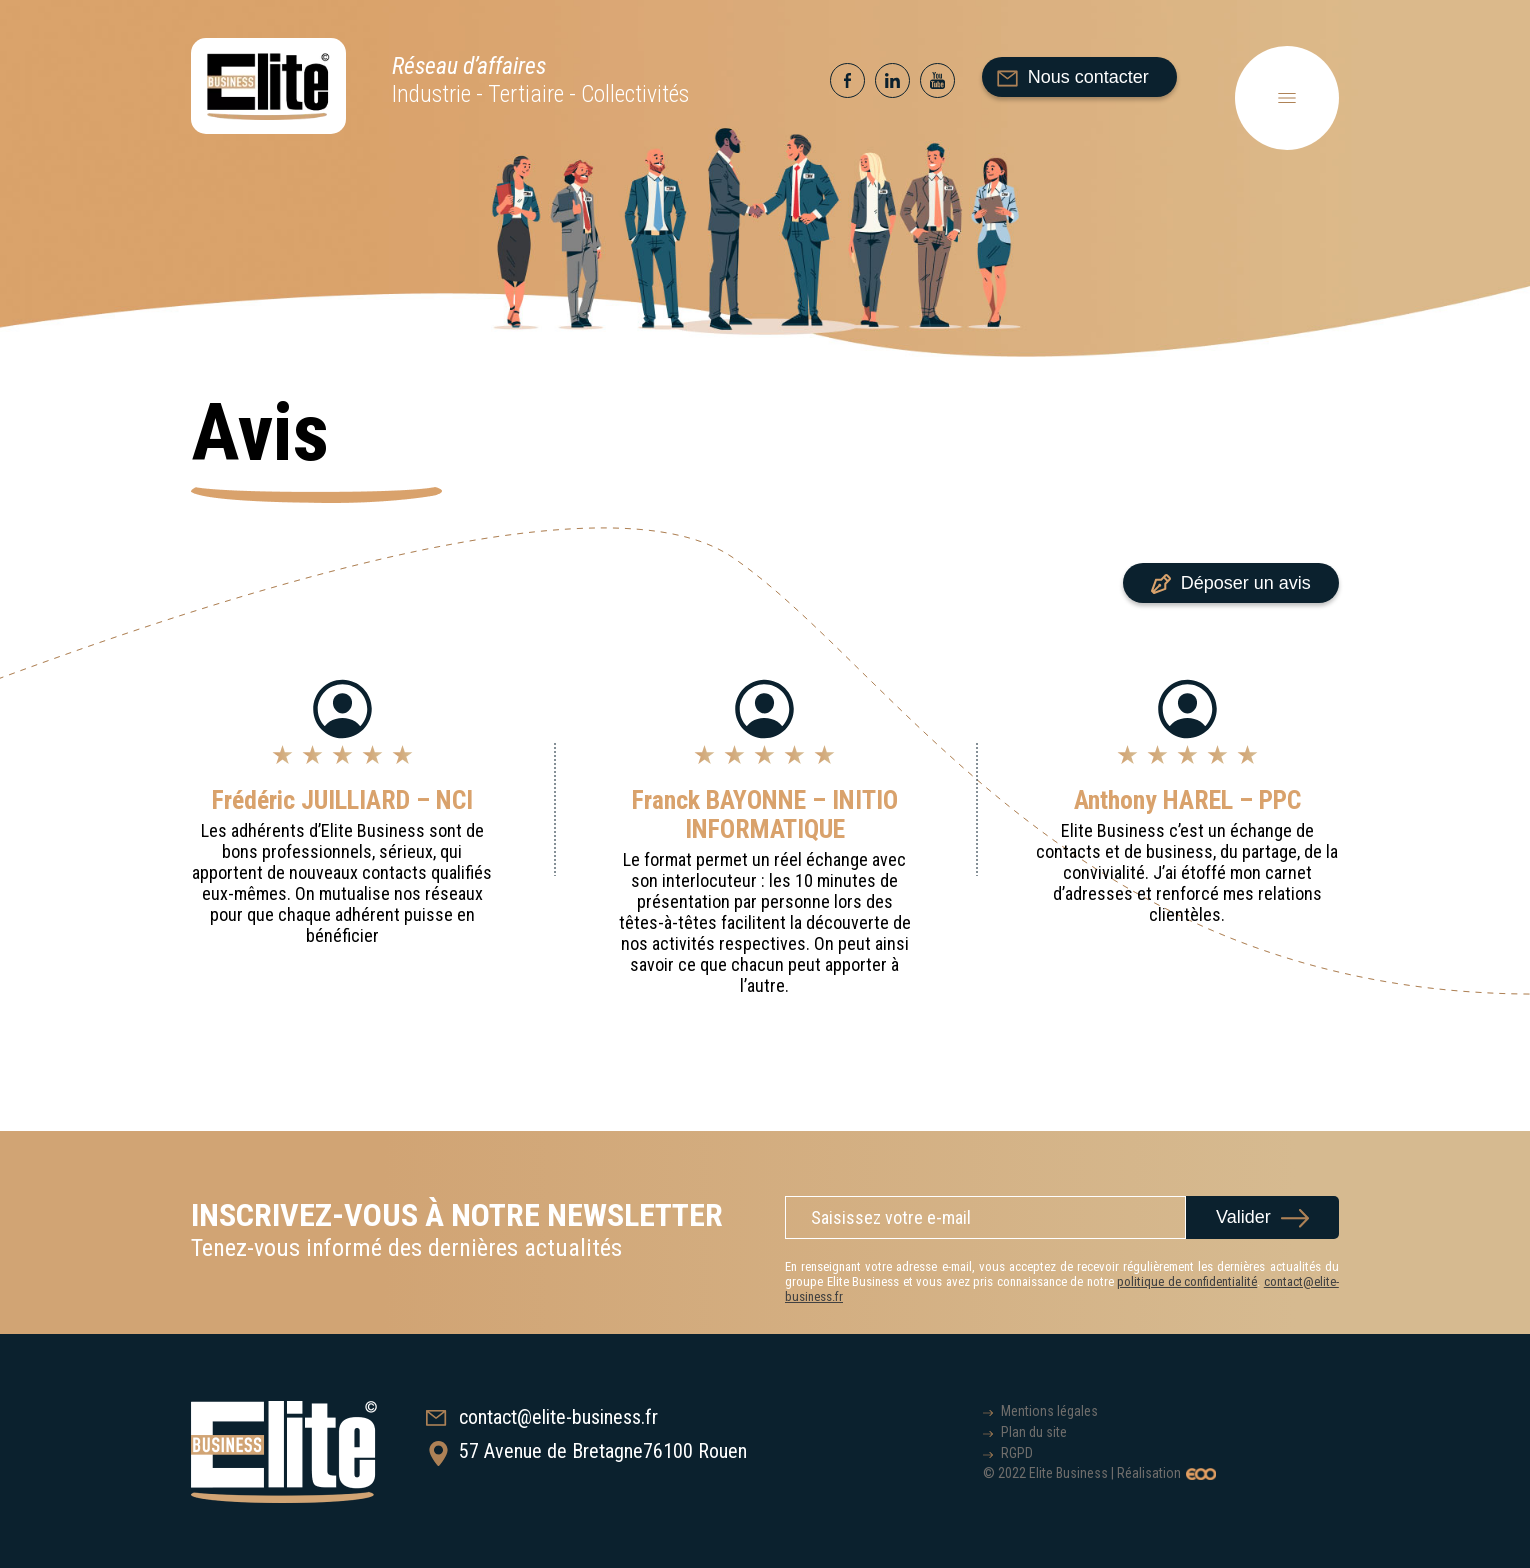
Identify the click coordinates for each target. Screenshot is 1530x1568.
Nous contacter (1073, 77)
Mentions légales (1049, 1411)
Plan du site (1034, 1432)
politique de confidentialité (1187, 1281)
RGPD (1017, 1453)
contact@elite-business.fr (542, 1417)
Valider (1243, 1217)
